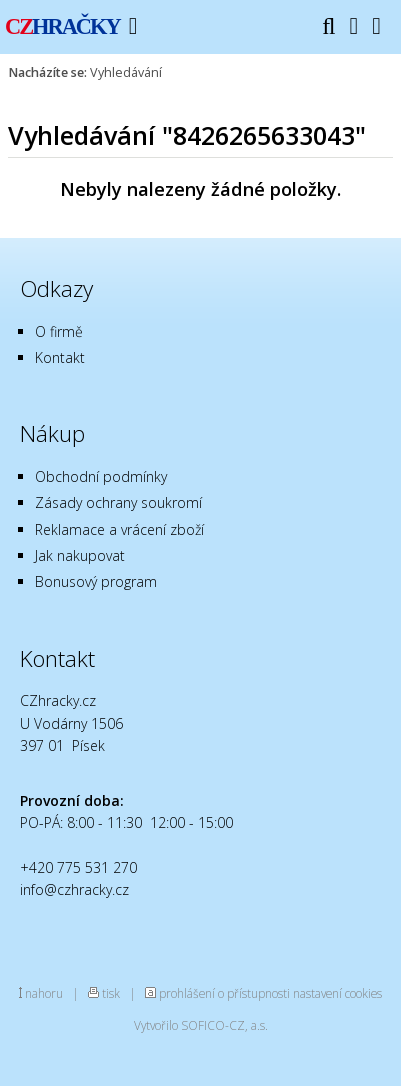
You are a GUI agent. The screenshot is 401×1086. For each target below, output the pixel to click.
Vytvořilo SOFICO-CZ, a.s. (201, 1025)
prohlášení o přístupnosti (224, 993)
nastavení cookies (337, 993)
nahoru (44, 993)
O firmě (59, 331)
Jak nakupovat (80, 555)
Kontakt (60, 357)
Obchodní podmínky (101, 476)
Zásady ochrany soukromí (118, 502)
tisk (111, 993)
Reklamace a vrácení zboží (119, 529)
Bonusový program (96, 581)
